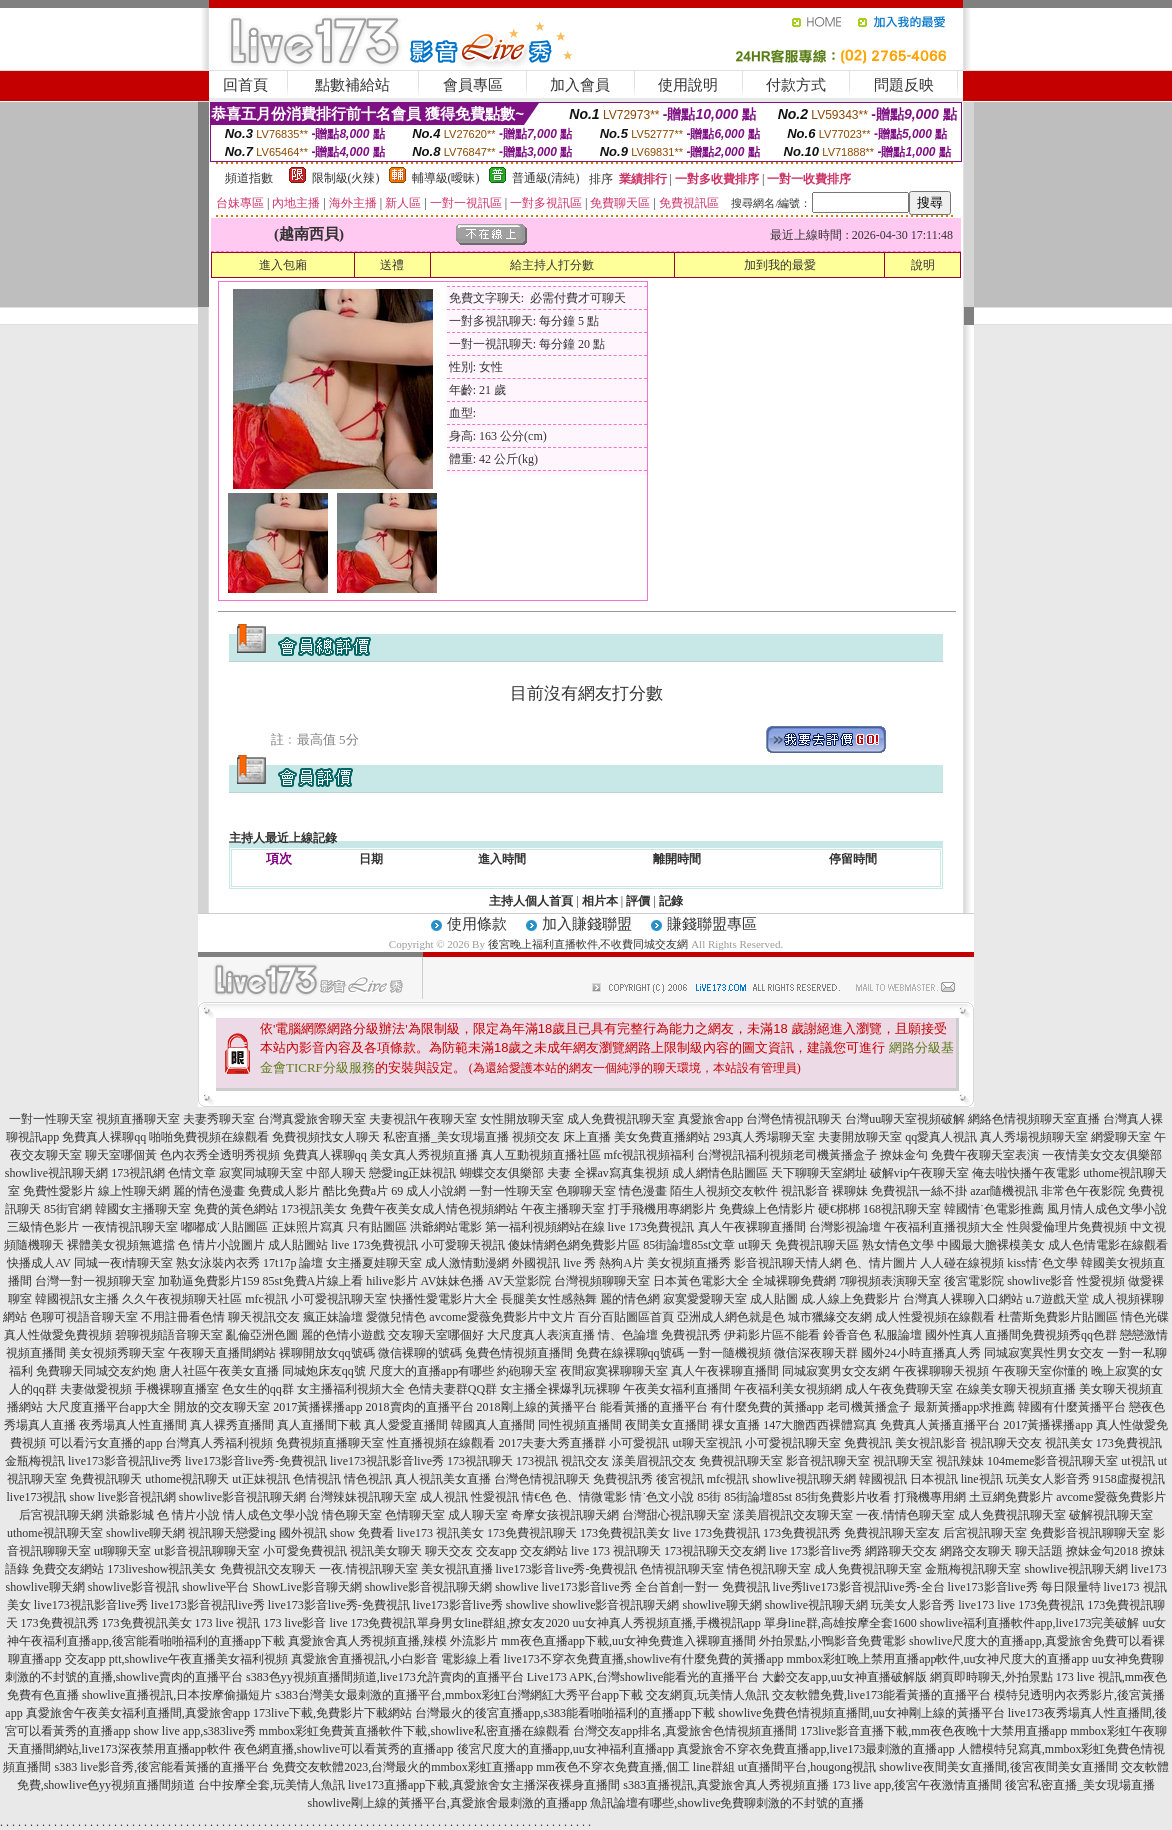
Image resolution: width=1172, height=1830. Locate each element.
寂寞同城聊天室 (261, 1173)
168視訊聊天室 (902, 1209)
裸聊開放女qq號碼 (327, 1353)
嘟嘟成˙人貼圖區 (225, 1227)
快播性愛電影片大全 (444, 1299)
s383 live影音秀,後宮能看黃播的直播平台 (161, 1767)
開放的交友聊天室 (222, 1407)
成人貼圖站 (298, 1245)
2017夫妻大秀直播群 (552, 1443)
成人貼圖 (774, 1299)
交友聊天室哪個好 (436, 1335)
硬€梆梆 (839, 1209)
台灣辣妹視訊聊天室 (363, 1497)
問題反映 (904, 85)
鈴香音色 (847, 1335)
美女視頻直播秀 (689, 1263)
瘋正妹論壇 (333, 1317)
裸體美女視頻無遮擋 (121, 1245)
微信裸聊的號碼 (420, 1353)
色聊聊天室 (586, 1191)
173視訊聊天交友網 (715, 1551)
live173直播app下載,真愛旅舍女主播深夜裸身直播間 (484, 1785)
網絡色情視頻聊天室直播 (1034, 1119)
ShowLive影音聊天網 (307, 1587)
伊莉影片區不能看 (772, 1335)
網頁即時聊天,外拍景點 (991, 1677)
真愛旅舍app (710, 1119)
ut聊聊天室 (122, 1551)
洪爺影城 (130, 1515)
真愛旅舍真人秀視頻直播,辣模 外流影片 (393, 1641)
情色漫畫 (643, 1191)
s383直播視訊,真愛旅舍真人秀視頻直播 (726, 1785)
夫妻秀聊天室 (219, 1119)
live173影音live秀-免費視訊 (256, 1461)
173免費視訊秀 (802, 1533)
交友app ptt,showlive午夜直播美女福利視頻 (176, 1659)
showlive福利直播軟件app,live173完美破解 (1030, 1623)
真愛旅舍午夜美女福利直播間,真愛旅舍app (138, 1713)
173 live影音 (295, 1623)
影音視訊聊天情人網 (788, 1263)
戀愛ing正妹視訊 (412, 1173)
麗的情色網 (630, 1299)
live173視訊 (36, 1497)
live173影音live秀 (458, 1605)
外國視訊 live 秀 (554, 1263)
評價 (638, 901)
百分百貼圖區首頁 (626, 1317)
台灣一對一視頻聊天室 (95, 1281)
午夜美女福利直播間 (677, 1389)
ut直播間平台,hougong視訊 (807, 1767)
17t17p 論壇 (293, 1263)
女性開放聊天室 (522, 1119)
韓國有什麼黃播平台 (1072, 1407)
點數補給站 (352, 85)
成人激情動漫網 (467, 1263)
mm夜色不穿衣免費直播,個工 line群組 (635, 1767)
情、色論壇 (628, 1335)
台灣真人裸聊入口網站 (963, 1299)
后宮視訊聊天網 (61, 1515)
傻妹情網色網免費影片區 (574, 1245)
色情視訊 (317, 1479)
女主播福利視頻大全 (351, 1389)
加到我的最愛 (780, 265)
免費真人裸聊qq (104, 1137)
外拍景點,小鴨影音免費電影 (832, 1641)
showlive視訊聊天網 (56, 1173)
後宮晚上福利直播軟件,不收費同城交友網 (588, 944)
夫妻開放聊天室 (860, 1137)
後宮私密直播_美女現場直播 (1080, 1785)
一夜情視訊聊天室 (130, 1227)
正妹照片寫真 (308, 1227)
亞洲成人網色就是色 (731, 1317)
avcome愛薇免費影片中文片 (501, 1317)
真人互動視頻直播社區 (541, 1155)
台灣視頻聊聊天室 (602, 1281)
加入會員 (580, 85)
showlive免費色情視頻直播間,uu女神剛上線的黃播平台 (861, 1713)
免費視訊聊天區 (817, 1245)
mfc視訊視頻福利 (649, 1155)
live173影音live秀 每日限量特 (1024, 1587)
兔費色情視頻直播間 (519, 1353)
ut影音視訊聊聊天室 (206, 1551)
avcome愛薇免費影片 (1110, 1497)
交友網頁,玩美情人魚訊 (707, 1695)
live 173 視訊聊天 (616, 1551)
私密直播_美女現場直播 (446, 1137)
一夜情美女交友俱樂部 (1102, 1155)
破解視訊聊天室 (1111, 1515)
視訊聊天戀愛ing (231, 1533)
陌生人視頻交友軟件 (724, 1191)
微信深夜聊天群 (816, 1353)
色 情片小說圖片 (221, 1245)
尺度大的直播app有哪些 (431, 1371)
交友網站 (544, 1551)
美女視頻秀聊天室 (117, 1353)
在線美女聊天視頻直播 (1016, 1389)
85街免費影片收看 (843, 1497)
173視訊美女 (314, 1209)
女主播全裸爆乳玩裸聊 (560, 1389)
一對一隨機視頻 (729, 1353)
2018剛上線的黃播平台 (537, 1407)
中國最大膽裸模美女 (991, 1245)
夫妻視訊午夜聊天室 (423, 1119)
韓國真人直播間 (493, 1425)
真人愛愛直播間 (406, 1425)
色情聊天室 (415, 1515)
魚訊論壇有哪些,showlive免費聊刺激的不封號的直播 (727, 1803)
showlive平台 (215, 1587)
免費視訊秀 (691, 1335)
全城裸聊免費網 (794, 1281)
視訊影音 (805, 1191)
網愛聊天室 (1121, 1137)
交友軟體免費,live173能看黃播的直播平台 (881, 1695)
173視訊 (537, 1461)
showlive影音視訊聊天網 (242, 1497)
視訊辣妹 (960, 1461)
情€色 (537, 1497)
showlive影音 (1040, 1281)
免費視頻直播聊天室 (330, 1443)
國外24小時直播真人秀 (921, 1353)
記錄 (671, 901)
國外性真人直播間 (973, 1335)
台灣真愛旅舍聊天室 (312, 1119)
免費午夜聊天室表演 (985, 1155)
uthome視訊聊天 (187, 1479)
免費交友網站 (68, 1569)
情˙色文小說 (662, 1497)
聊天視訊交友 (264, 1317)
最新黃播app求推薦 (964, 1407)
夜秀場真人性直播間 (133, 1425)
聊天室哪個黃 (121, 1155)
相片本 (600, 901)
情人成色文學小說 (271, 1515)
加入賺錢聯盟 (587, 924)
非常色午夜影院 (1083, 1191)
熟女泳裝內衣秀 (218, 1263)
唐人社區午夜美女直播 (219, 1371)
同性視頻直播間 (580, 1425)
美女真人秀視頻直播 (424, 1155)
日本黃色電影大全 (701, 1281)
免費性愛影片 (59, 1191)
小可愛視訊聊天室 (339, 1299)
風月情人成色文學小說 (1107, 1209)
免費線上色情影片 (767, 1209)
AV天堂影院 (519, 1281)
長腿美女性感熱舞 (549, 1299)
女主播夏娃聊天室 (374, 1263)
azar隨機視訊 (1004, 1191)
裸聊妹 (850, 1191)
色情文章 (192, 1173)
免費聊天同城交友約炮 (96, 1371)
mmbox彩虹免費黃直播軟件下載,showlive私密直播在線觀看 (414, 1731)
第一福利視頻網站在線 (545, 1227)
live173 (1149, 1569)
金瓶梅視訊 (35, 1461)
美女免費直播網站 (662, 1137)
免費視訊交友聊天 (268, 1569)
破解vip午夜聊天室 (919, 1173)
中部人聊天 (336, 1173)
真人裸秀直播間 (232, 1425)
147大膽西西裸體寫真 (820, 1425)
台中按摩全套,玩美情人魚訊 (271, 1785)
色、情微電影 (591, 1497)
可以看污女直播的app (105, 1443)
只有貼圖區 (377, 1227)
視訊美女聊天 (386, 1551)
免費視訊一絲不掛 (919, 1191)
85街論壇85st (758, 1497)
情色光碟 (1145, 1317)
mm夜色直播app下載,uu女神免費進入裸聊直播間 (628, 1641)
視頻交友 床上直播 (561, 1137)
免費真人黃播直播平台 (940, 1425)
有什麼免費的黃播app (767, 1407)
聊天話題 (1039, 1551)
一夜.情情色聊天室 (905, 1515)
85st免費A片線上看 (313, 1281)
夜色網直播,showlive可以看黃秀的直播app (344, 1749)
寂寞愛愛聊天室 (705, 1299)
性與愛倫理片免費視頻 (1067, 1227)
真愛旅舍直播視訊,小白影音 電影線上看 (396, 1659)
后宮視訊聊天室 (985, 1533)
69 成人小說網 (428, 1191)
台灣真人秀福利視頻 (219, 1443)
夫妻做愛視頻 (96, 1389)
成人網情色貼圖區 (720, 1173)
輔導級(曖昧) (446, 178)
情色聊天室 (352, 1515)
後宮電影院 (974, 1281)
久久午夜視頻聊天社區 (182, 1299)
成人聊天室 (478, 1515)
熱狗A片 (621, 1263)
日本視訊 (934, 1479)
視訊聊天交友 (1006, 1443)
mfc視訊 (266, 1299)
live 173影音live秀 (815, 1551)
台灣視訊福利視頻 (745, 1155)
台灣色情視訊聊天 (794, 1119)
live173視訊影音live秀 (387, 1461)
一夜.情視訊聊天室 (368, 1569)
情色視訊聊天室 (769, 1569)
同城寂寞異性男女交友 (1044, 1353)
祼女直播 (736, 1425)
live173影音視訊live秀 (125, 1461)
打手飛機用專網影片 (662, 1209)
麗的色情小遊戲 (343, 1335)
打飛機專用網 (930, 1497)
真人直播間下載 (319, 1425)
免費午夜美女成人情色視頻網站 (434, 1209)
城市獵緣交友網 (830, 1317)
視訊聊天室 (903, 1461)
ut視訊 (1137, 1461)
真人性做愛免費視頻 (58, 1335)
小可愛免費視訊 (305, 1551)
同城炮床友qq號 (324, 1371)
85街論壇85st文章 (689, 1245)
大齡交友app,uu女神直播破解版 (844, 1677)
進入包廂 (283, 265)
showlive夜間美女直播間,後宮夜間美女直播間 (998, 1767)
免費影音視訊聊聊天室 (1090, 1533)
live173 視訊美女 (440, 1533)
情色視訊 (368, 1479)
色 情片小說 (188, 1515)
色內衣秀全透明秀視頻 (220, 1155)
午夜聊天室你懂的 (1040, 1371)
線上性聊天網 (134, 1191)
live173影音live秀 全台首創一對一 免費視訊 (656, 1587)
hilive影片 (391, 1281)
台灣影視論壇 (845, 1227)
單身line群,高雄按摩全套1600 (840, 1623)
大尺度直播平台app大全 (108, 1407)
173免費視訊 (1129, 1443)
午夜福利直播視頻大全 (944, 1227)
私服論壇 (898, 1335)
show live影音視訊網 (122, 1497)
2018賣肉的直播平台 (420, 1407)
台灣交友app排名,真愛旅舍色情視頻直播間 (685, 1731)
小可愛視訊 (639, 1443)
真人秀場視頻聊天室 (1034, 1137)
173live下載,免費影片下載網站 (332, 1713)
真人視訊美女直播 (443, 1479)
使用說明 (688, 85)
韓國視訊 (883, 1479)
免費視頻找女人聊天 (326, 1137)
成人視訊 (444, 1497)
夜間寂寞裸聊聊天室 (614, 1371)
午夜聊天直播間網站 (222, 1353)
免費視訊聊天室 (741, 1461)
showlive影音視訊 (133, 1587)
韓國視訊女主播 (77, 1299)
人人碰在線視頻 (962, 1263)
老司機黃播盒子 (835, 1155)
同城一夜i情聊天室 (123, 1263)
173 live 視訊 (228, 1623)
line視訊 (982, 1479)
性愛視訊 (495, 1497)
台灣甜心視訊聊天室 (676, 1515)
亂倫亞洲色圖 (262, 1335)
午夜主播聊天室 (563, 1209)
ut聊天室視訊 (706, 1443)
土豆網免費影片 (1011, 1497)
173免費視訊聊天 (532, 1533)
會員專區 (473, 85)
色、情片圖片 (881, 1263)
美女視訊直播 (457, 1569)
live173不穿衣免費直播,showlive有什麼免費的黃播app (644, 1659)
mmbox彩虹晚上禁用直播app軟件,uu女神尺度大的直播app (937, 1659)
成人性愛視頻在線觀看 (935, 1317)
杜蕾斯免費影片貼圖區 (1058, 1317)
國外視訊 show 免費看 (336, 1533)
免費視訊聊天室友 (892, 1533)
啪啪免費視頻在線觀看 (209, 1137)
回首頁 (245, 85)
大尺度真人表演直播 (541, 1335)
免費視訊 (868, 1443)
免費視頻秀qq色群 (1069, 1335)
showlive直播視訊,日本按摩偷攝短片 (177, 1695)
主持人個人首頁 (531, 901)
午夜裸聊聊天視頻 (941, 1371)
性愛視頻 (1101, 1281)
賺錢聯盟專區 (712, 924)
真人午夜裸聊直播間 (752, 1227)
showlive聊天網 (145, 1533)
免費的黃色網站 (236, 1209)
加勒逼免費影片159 (209, 1281)
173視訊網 (138, 1173)
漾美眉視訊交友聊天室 (793, 1515)
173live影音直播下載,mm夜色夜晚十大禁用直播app (933, 1731)
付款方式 (796, 85)
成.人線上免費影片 (850, 1299)
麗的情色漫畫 (209, 1191)
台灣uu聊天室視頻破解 (905, 1119)
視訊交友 (585, 1461)
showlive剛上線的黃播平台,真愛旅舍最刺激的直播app (448, 1803)
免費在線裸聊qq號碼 (630, 1353)
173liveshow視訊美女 (161, 1569)
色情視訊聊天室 (682, 1569)
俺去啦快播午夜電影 (1026, 1173)
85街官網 (68, 1209)
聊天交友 (449, 1551)
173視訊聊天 (480, 1461)
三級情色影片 (43, 1227)
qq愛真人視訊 (941, 1137)
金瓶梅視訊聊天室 (973, 1569)
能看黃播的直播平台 (654, 1407)
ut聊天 (754, 1245)
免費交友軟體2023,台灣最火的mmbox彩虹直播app (402, 1767)
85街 (709, 1497)
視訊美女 (1069, 1443)
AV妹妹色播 (453, 1281)
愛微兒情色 (396, 1317)
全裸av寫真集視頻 (621, 1173)
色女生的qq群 (258, 1389)
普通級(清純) (546, 178)
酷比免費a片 (355, 1191)
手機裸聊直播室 (177, 1389)
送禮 (392, 265)
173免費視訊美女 (625, 1533)
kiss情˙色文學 (1042, 1263)
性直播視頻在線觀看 (441, 1443)
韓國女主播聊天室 (143, 1209)
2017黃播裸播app (317, 1407)
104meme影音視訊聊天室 (1052, 1461)
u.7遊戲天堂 (1057, 1299)
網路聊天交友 (901, 1551)
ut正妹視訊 (260, 1479)
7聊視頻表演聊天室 (890, 1281)
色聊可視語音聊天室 (84, 1317)
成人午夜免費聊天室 (899, 1389)
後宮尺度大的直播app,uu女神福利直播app (566, 1749)
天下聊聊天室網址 (819, 1173)
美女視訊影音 (931, 1443)
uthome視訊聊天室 (55, 1533)
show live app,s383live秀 (195, 1731)
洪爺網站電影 (446, 1227)
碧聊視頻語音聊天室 (169, 1335)
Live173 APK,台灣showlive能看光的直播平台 (643, 1677)
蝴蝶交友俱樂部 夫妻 (515, 1173)
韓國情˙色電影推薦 (994, 1209)
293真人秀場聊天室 (764, 1137)
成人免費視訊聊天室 (621, 1119)
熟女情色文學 (898, 1245)
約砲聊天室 (527, 1371)
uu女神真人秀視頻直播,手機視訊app (667, 1623)
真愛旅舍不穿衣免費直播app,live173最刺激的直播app (816, 1749)
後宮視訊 (680, 1479)
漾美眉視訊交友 (654, 1461)
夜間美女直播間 (667, 1425)
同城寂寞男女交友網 (836, 1371)
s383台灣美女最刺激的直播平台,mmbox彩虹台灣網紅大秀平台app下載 (459, 1695)
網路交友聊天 (976, 1551)
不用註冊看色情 (183, 1317)
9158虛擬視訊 (1129, 1479)
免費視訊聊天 (106, 1479)
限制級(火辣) (346, 178)
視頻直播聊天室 (138, 1119)
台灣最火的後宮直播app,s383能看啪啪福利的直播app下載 (565, 1713)
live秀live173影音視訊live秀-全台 (859, 1587)
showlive (516, 1587)
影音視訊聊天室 (828, 1461)
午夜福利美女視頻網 (788, 1389)
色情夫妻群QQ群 (452, 1389)
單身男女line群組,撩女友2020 (493, 1623)
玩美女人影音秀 (1048, 1479)
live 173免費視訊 (651, 1227)
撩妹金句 (904, 1155)
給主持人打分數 (552, 265)
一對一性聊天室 (51, 1119)
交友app (496, 1551)
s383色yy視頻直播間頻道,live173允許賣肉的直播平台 (385, 1677)
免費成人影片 (284, 1191)
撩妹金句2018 (1102, 1551)
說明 (923, 265)
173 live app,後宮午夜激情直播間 (917, 1785)
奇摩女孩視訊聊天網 (565, 1515)
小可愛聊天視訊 (463, 1245)
